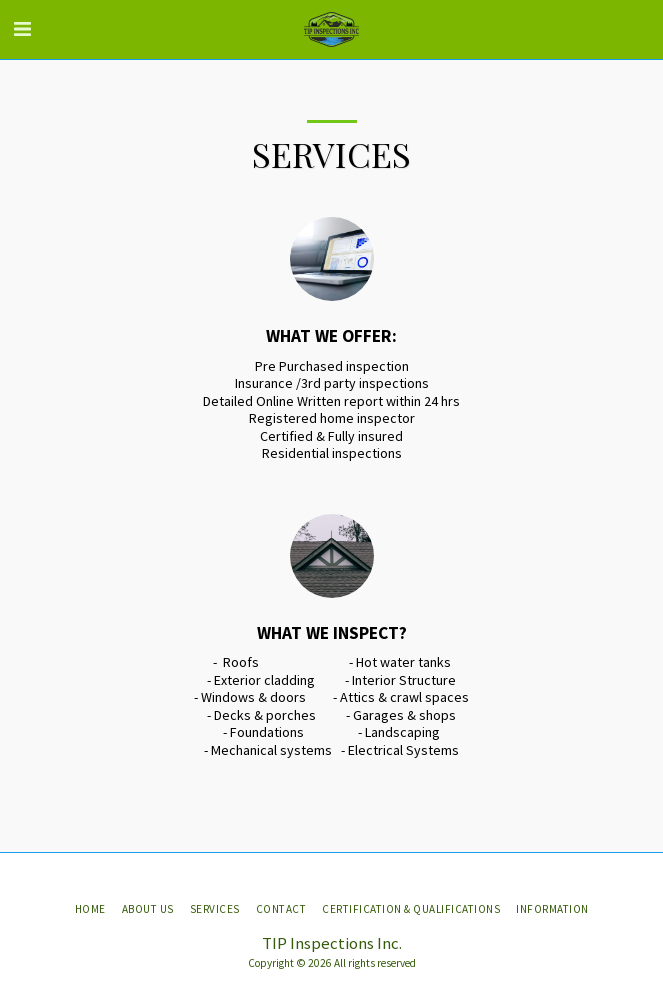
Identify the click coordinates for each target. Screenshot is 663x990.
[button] (22, 28)
